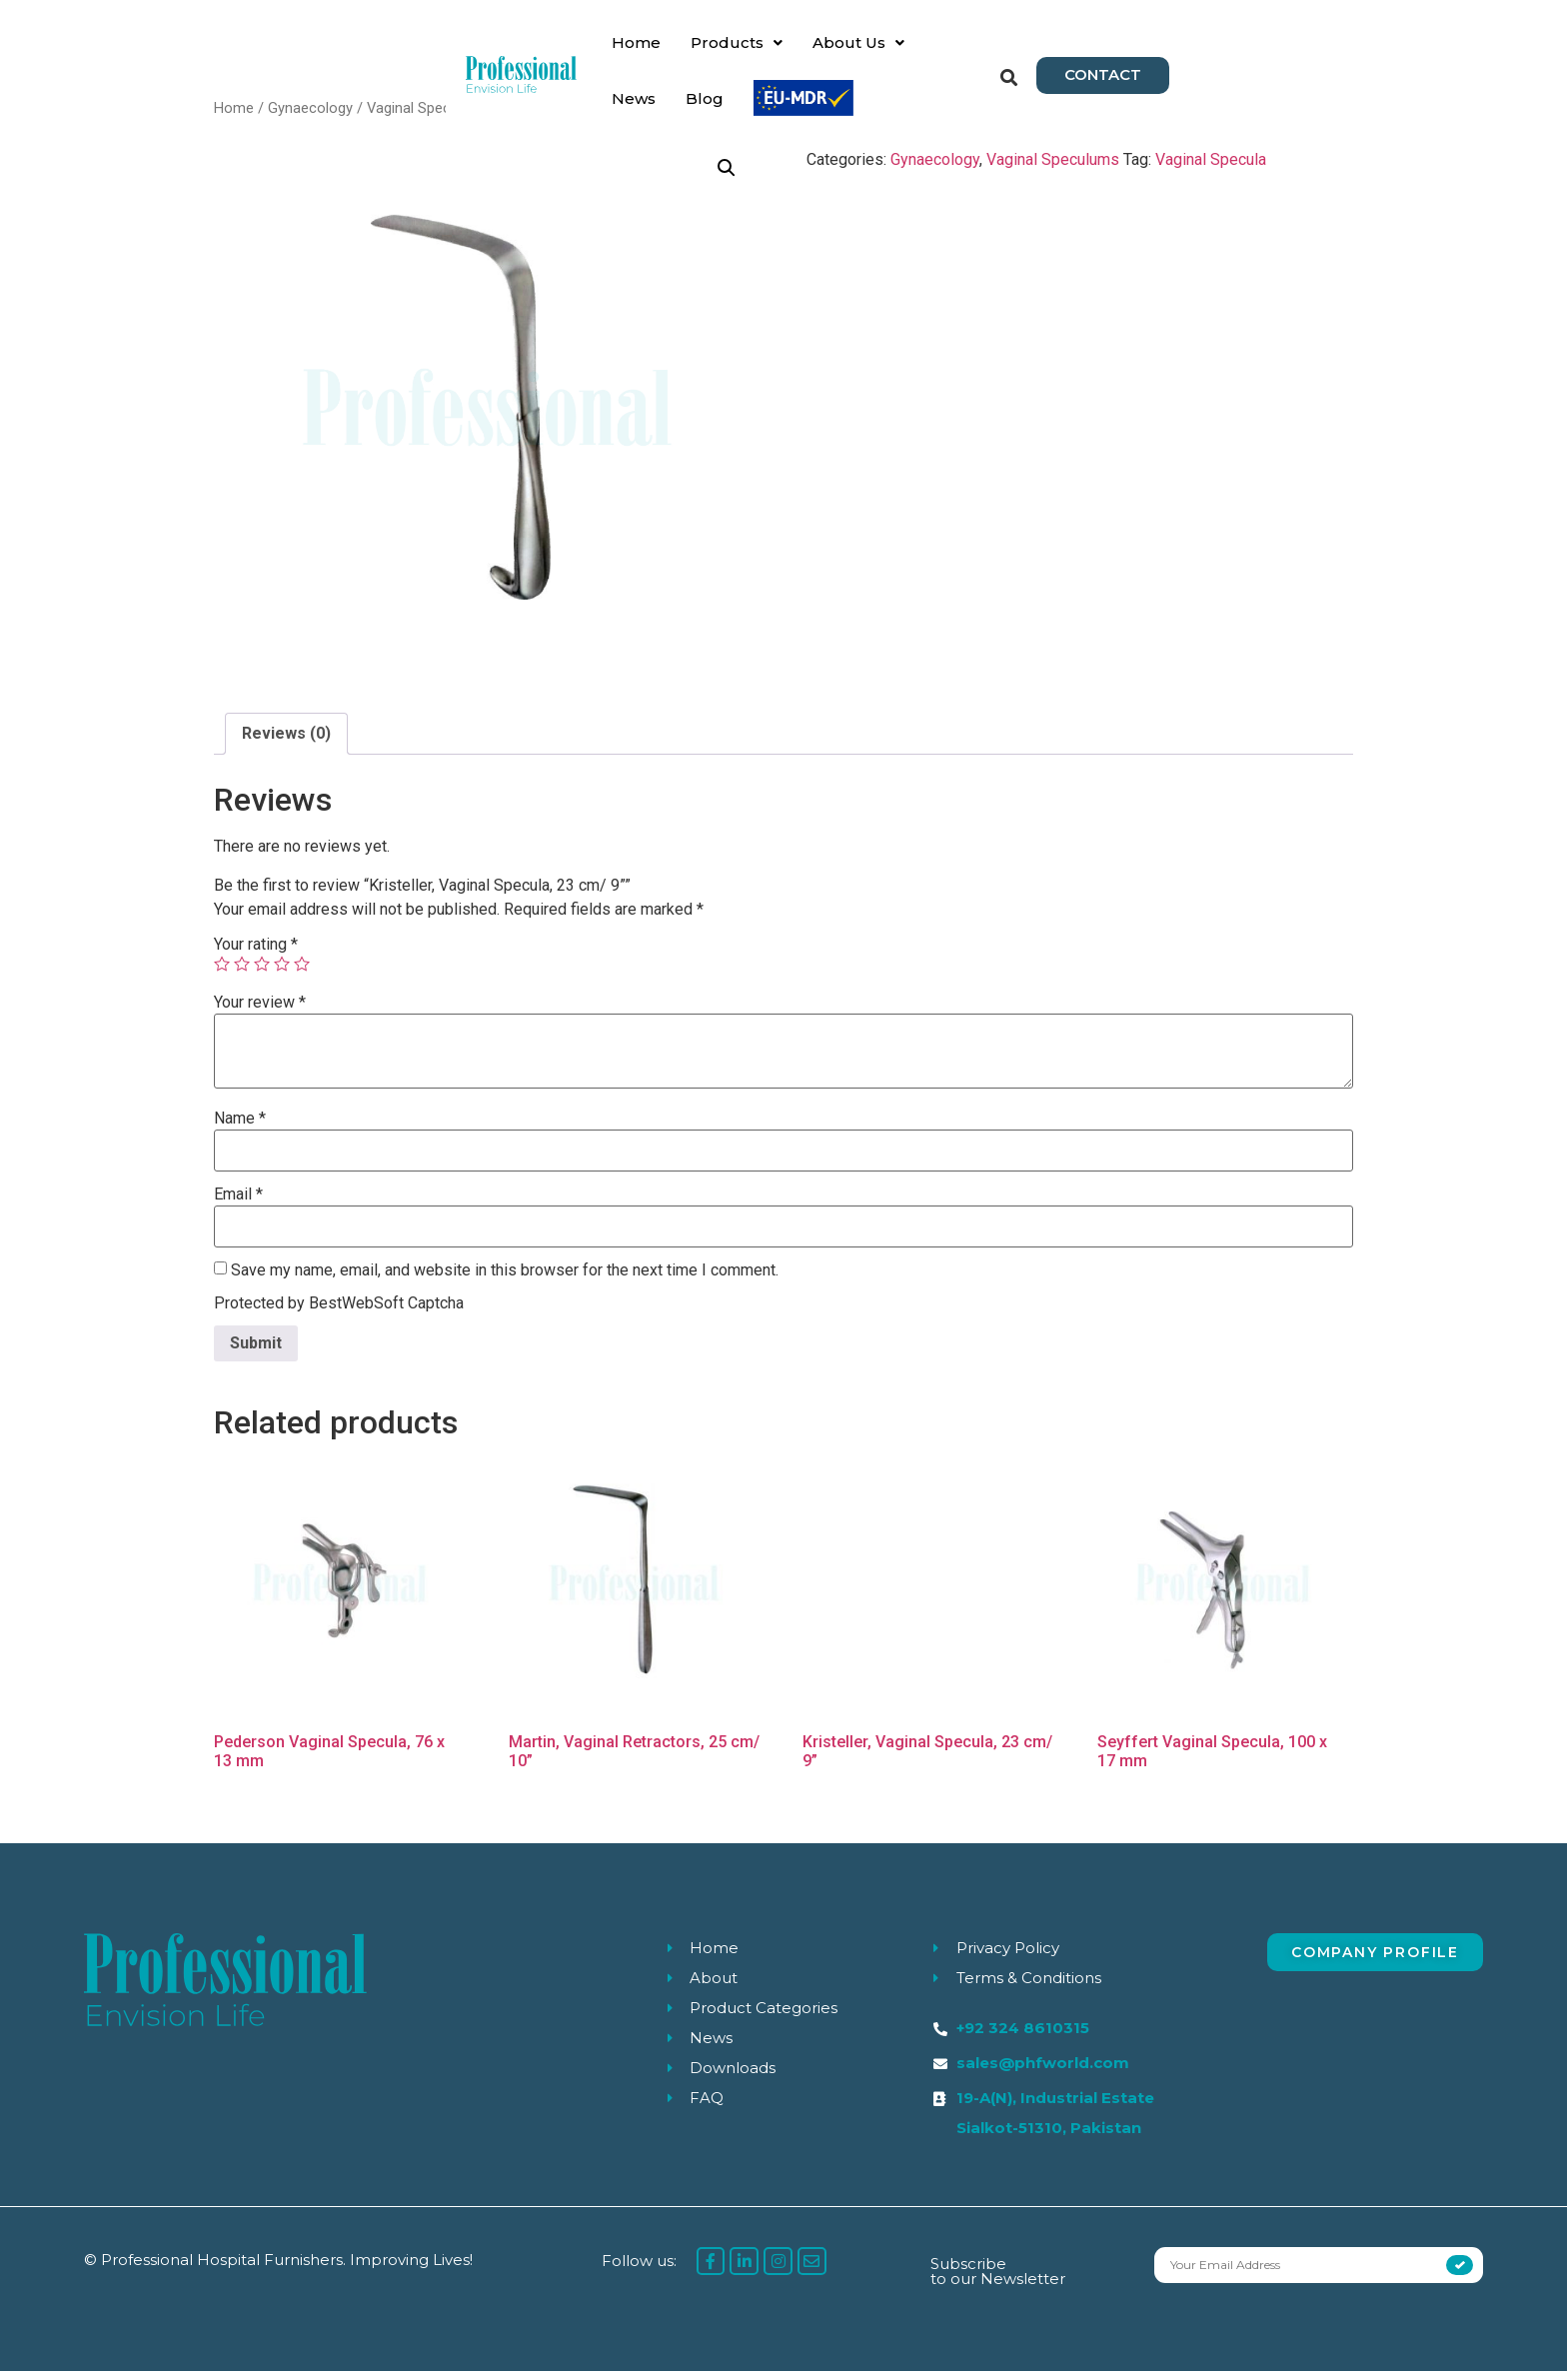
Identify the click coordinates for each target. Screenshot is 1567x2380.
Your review (260, 1012)
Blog (917, 53)
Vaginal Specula (1210, 169)
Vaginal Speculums (429, 117)
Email (238, 1203)
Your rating (256, 954)
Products (627, 53)
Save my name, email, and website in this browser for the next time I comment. (505, 1279)
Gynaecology (310, 117)
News (846, 53)
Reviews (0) (286, 742)
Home (526, 53)
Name (240, 1128)
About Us (748, 53)
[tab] (286, 743)
